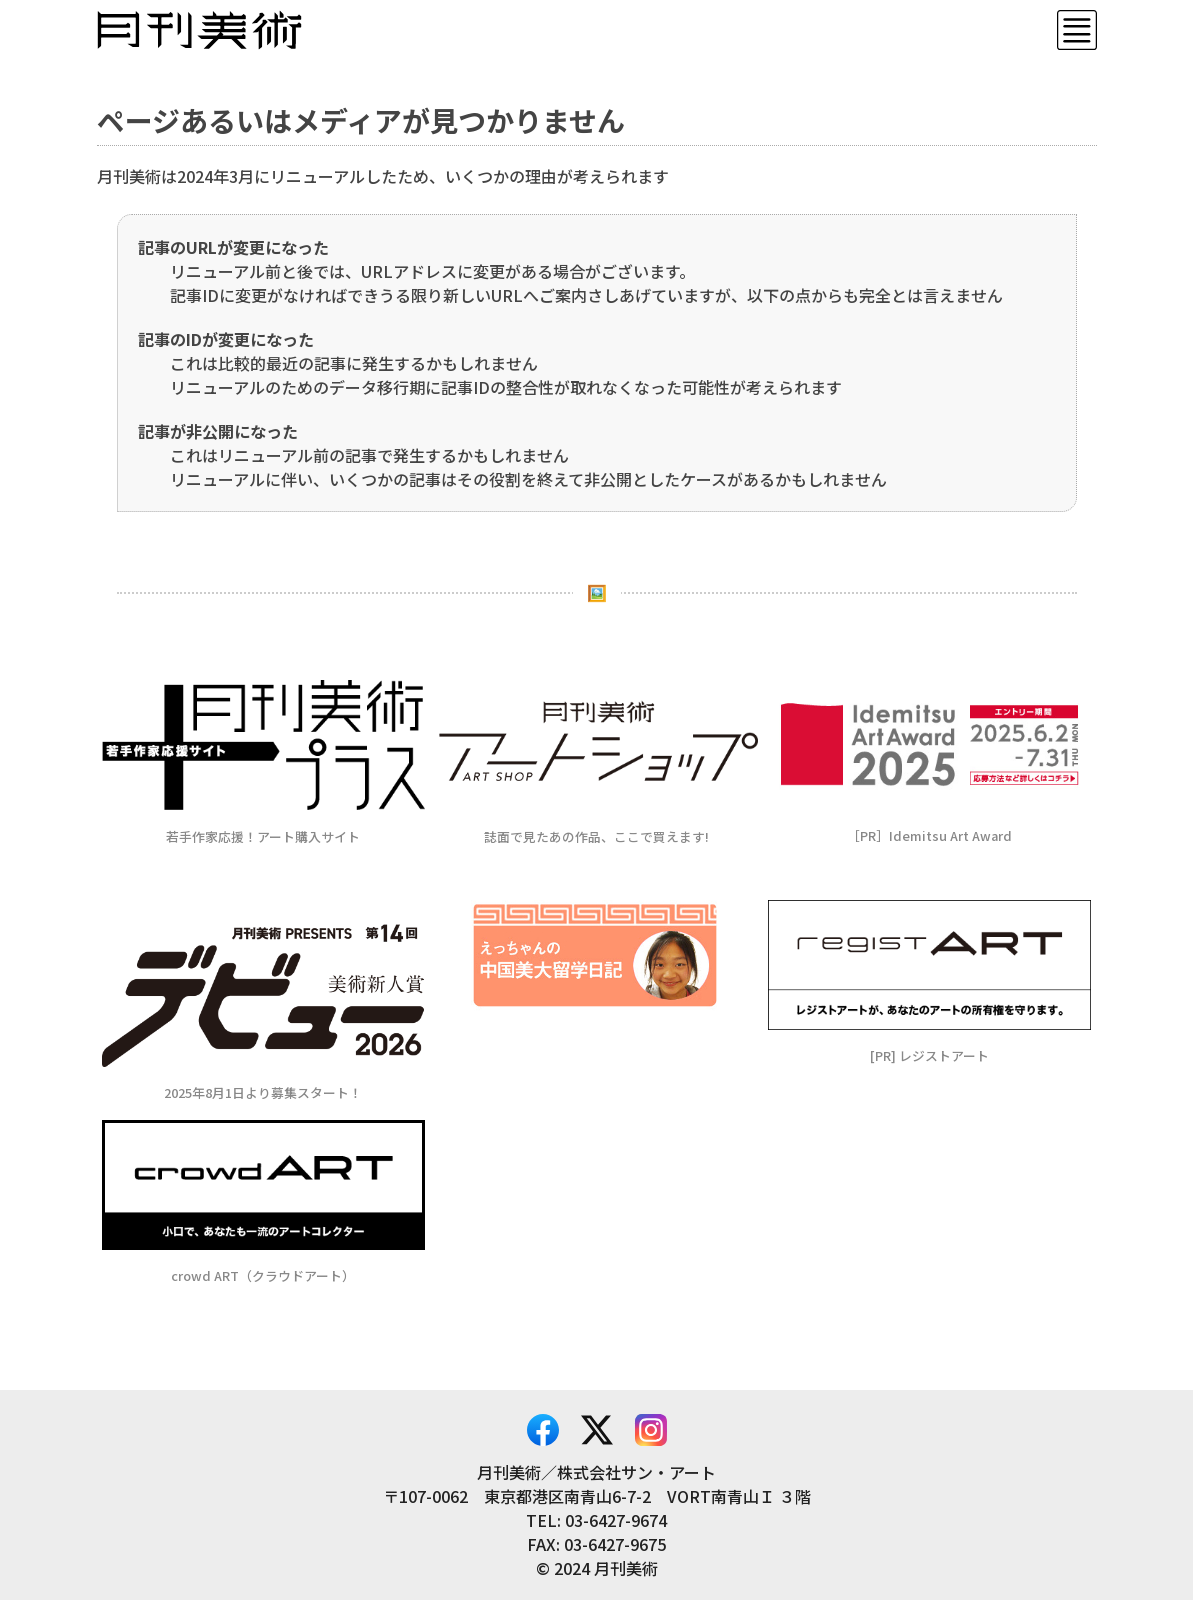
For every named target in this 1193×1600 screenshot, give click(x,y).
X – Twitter (597, 1430)
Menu (1077, 30)
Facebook (543, 1430)
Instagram (651, 1430)
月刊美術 (199, 30)
